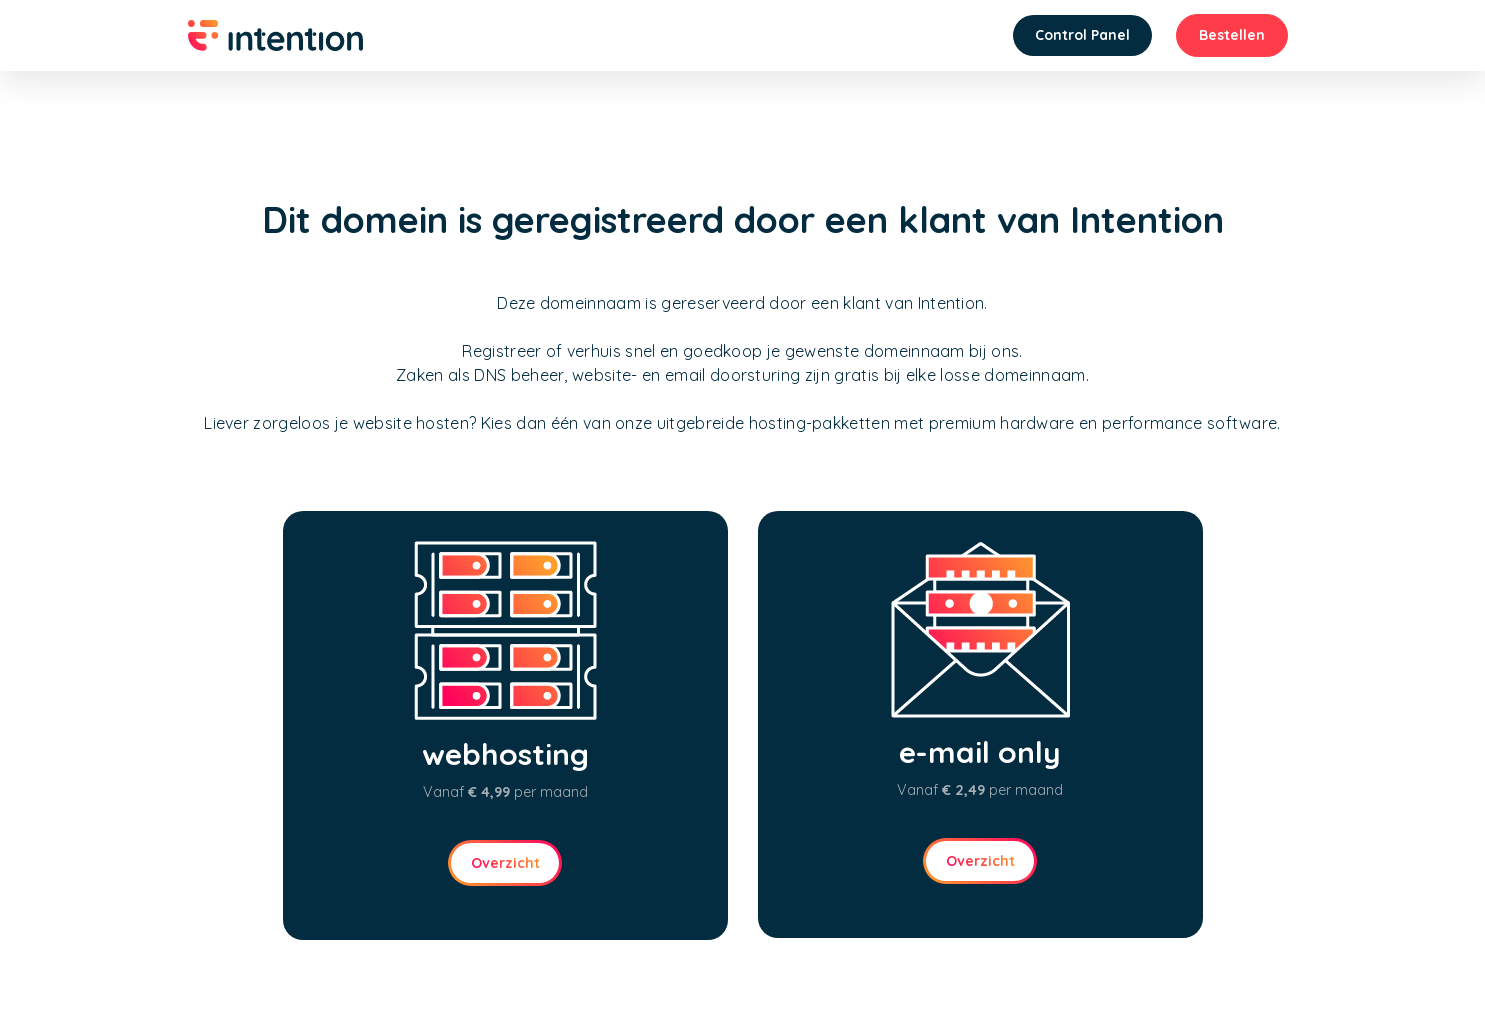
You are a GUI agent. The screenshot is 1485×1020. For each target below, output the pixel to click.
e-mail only (980, 752)
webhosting (505, 754)
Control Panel (1082, 35)
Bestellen (1232, 35)
